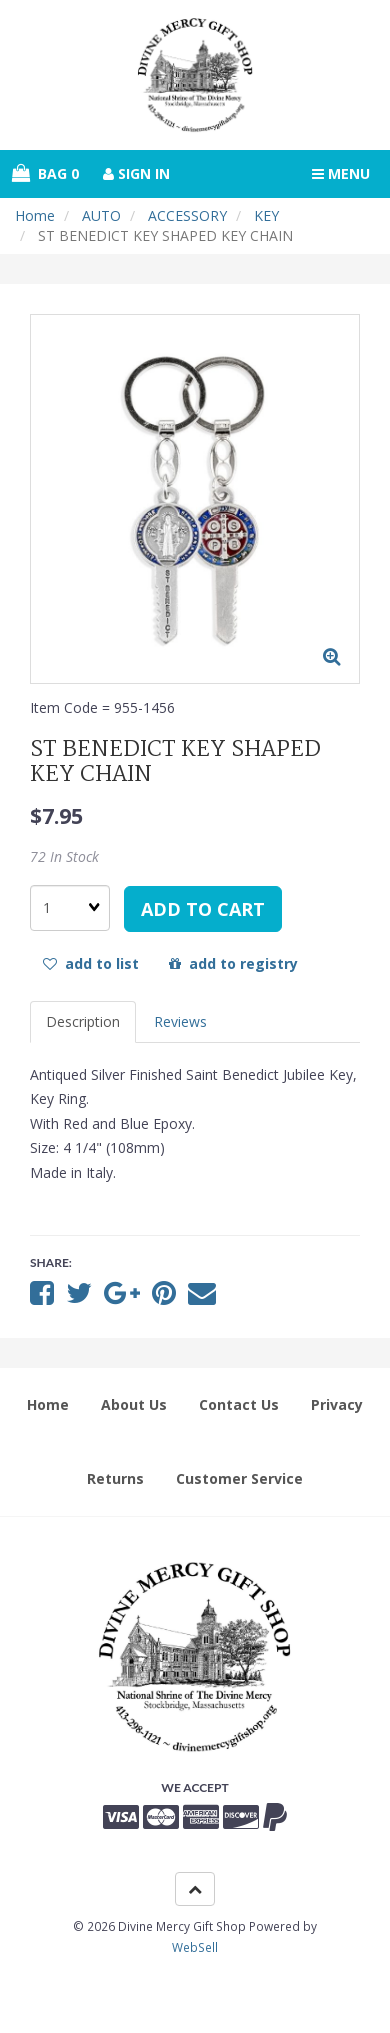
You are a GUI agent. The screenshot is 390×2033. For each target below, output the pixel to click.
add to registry (233, 963)
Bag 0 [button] (45, 173)
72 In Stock (64, 856)
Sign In (136, 173)
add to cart (203, 909)
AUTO (101, 215)
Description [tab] (83, 1021)
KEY (266, 215)
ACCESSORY (187, 215)
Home (35, 215)
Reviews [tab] (180, 1021)
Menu (341, 173)
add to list (91, 963)
